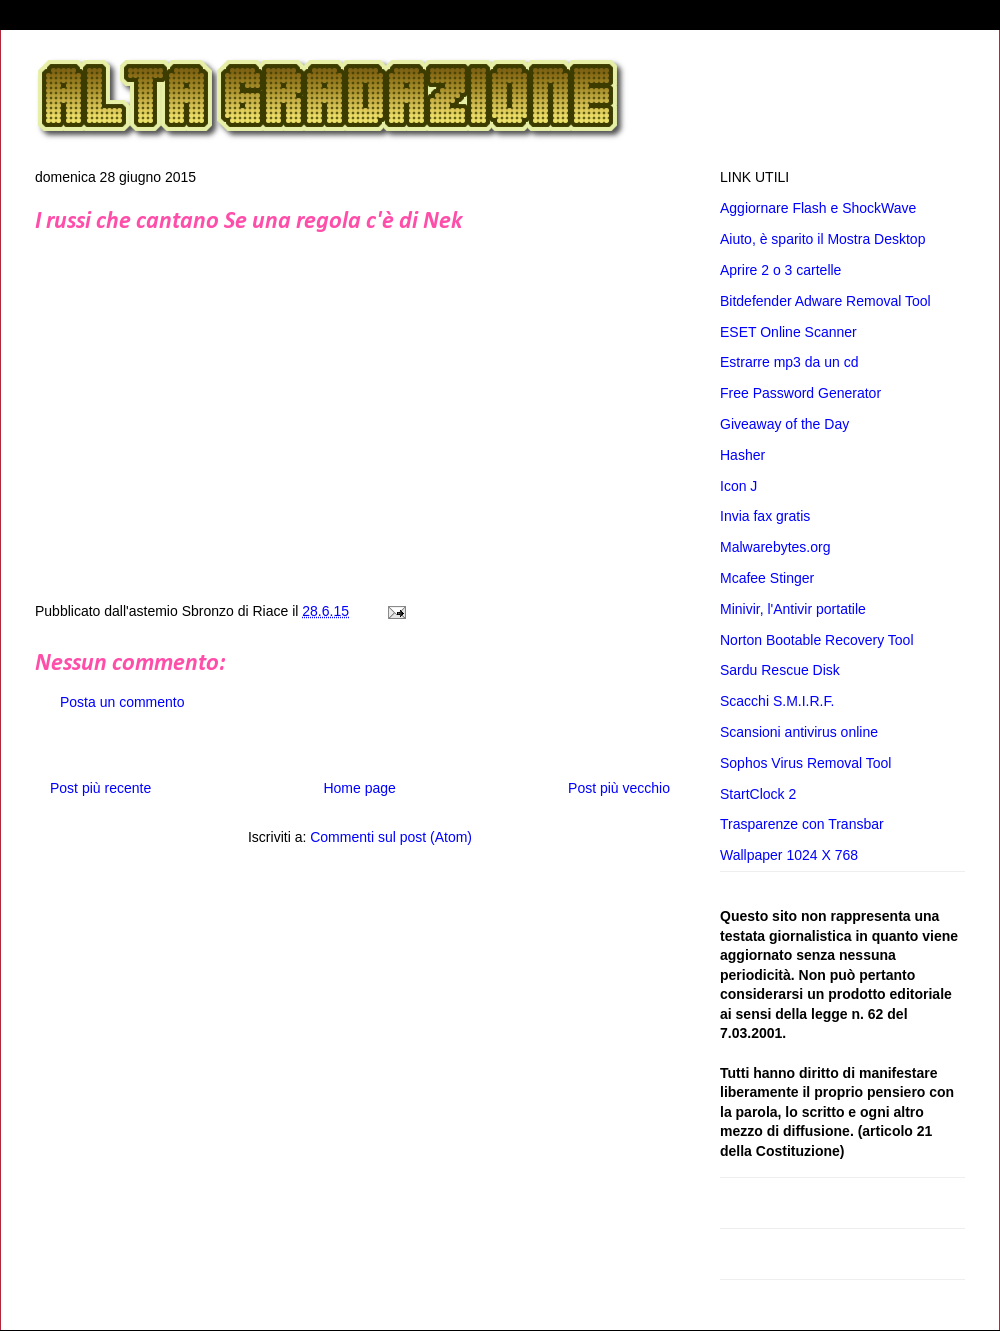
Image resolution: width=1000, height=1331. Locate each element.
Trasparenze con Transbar (802, 824)
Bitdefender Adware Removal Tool (825, 301)
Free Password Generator (800, 393)
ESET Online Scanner (788, 332)
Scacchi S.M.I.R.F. (777, 701)
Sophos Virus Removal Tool (805, 763)
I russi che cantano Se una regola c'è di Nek (249, 222)
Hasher (742, 455)
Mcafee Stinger (767, 578)
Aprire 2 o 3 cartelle (780, 270)
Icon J (738, 486)
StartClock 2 (758, 794)
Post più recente (100, 788)
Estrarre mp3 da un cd (789, 362)
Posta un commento (122, 702)
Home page (359, 788)
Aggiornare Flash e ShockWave (818, 208)
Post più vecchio (619, 788)
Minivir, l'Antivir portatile (793, 609)
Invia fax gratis (765, 516)
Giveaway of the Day (784, 424)
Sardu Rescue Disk (780, 670)
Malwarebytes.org (775, 547)
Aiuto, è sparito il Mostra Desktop (822, 239)
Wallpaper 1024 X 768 (789, 855)
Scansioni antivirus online (799, 732)
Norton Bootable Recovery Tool (817, 640)
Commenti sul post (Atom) (391, 837)
